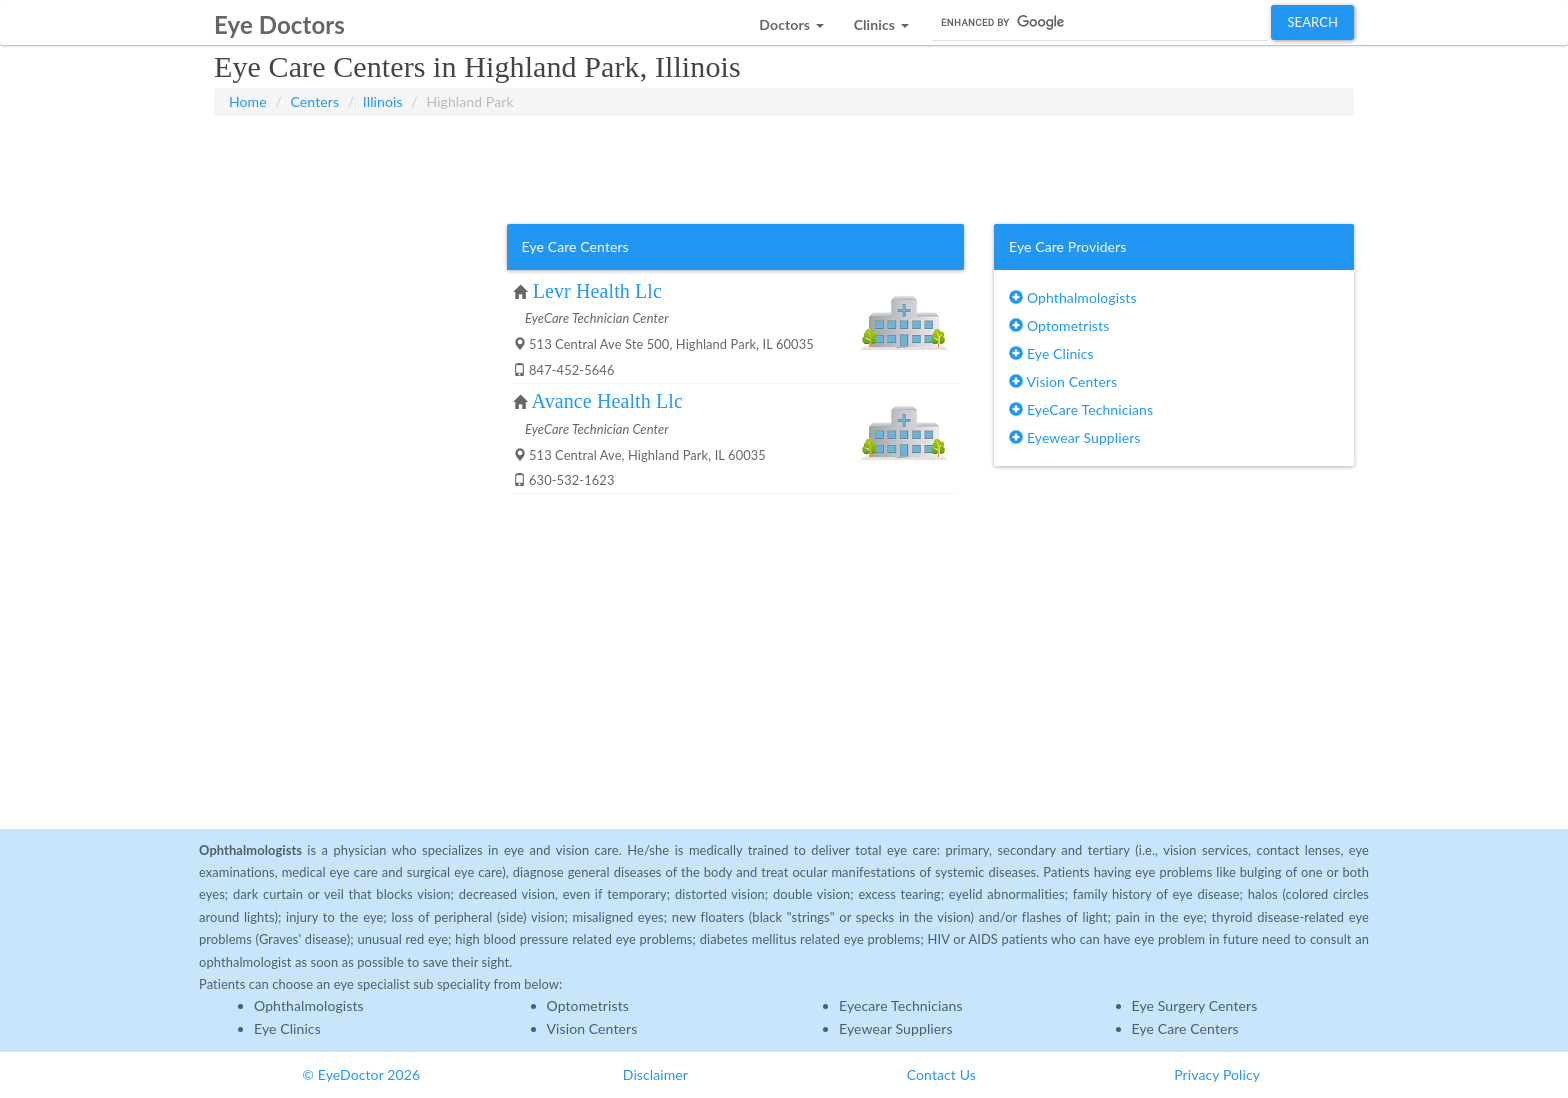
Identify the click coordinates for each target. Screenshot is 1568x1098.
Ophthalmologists (1073, 297)
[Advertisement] (784, 166)
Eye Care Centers (1185, 1028)
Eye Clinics (1051, 353)
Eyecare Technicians (901, 1005)
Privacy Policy (1217, 1074)
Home (248, 101)
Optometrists (1059, 325)
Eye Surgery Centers (1195, 1005)
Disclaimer (655, 1074)
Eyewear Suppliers (1074, 437)
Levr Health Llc (597, 291)
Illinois (383, 101)
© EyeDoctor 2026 (361, 1074)
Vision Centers (1063, 381)
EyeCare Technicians (1081, 409)
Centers (315, 101)
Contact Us (941, 1074)
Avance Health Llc (607, 401)
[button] (791, 19)
